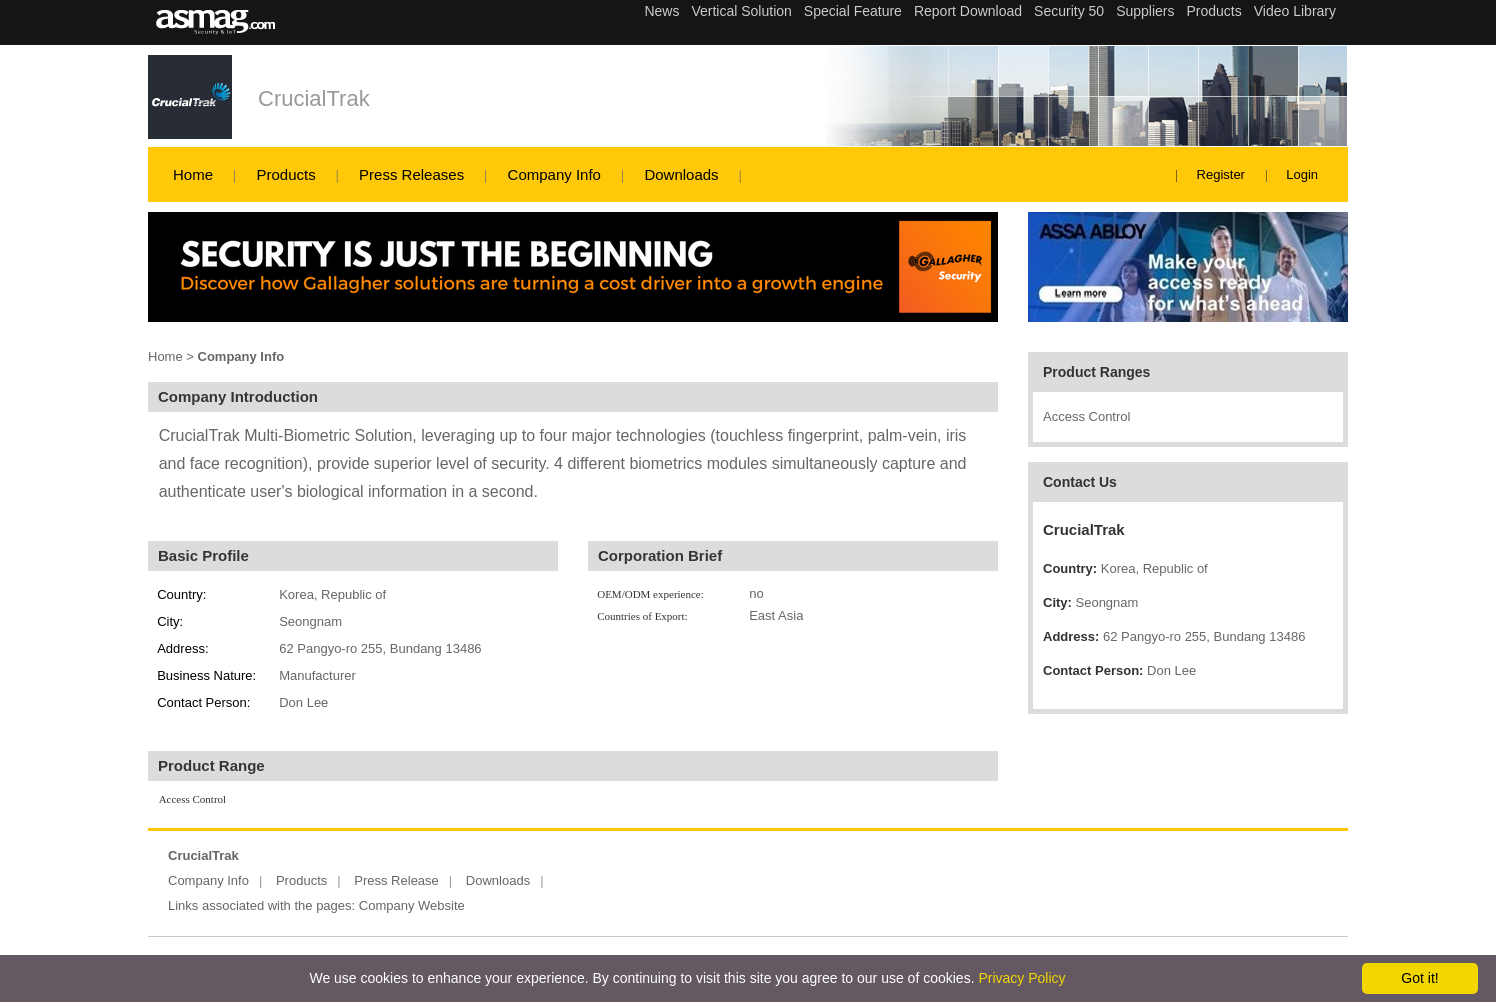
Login (1302, 174)
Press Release (396, 880)
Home (193, 174)
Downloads (681, 174)
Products (285, 174)
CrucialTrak (314, 98)
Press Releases (411, 174)
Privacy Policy (1021, 978)
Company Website (412, 905)
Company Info (554, 174)
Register (1221, 174)
